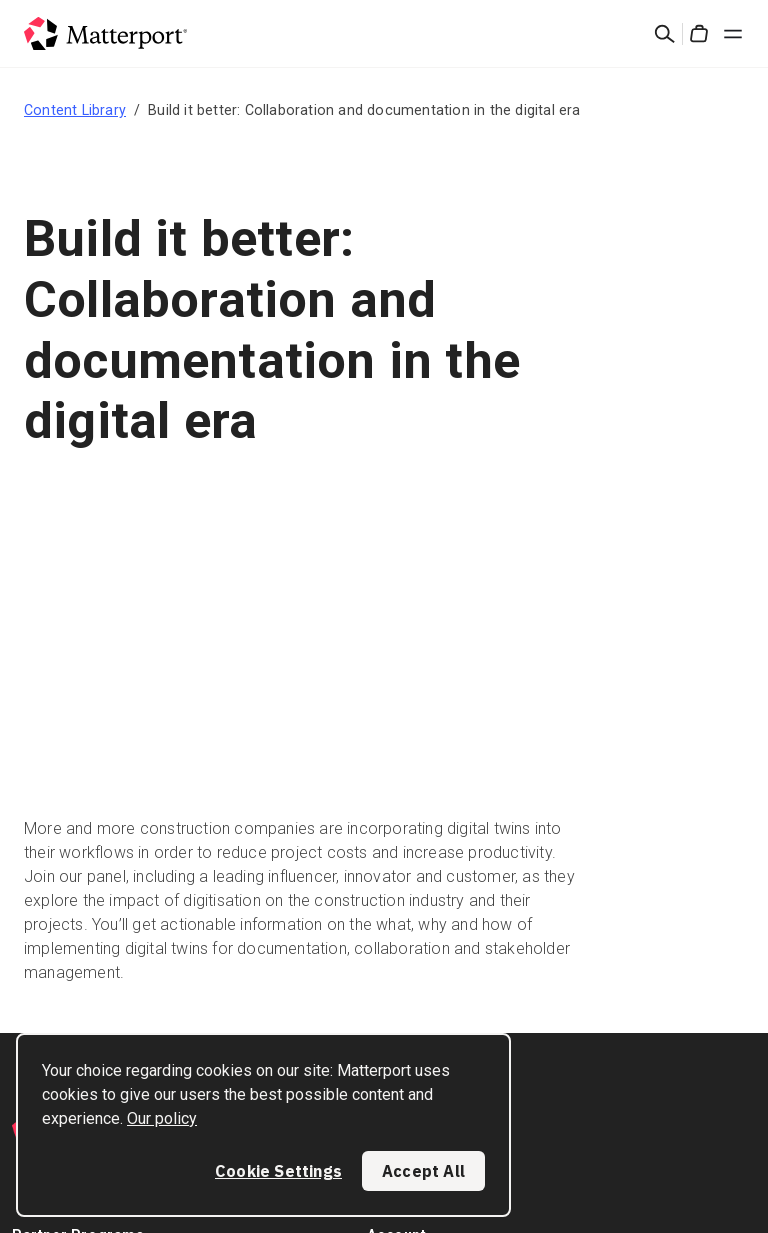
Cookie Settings (278, 1171)
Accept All (423, 1171)
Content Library (75, 110)
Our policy (162, 1118)
